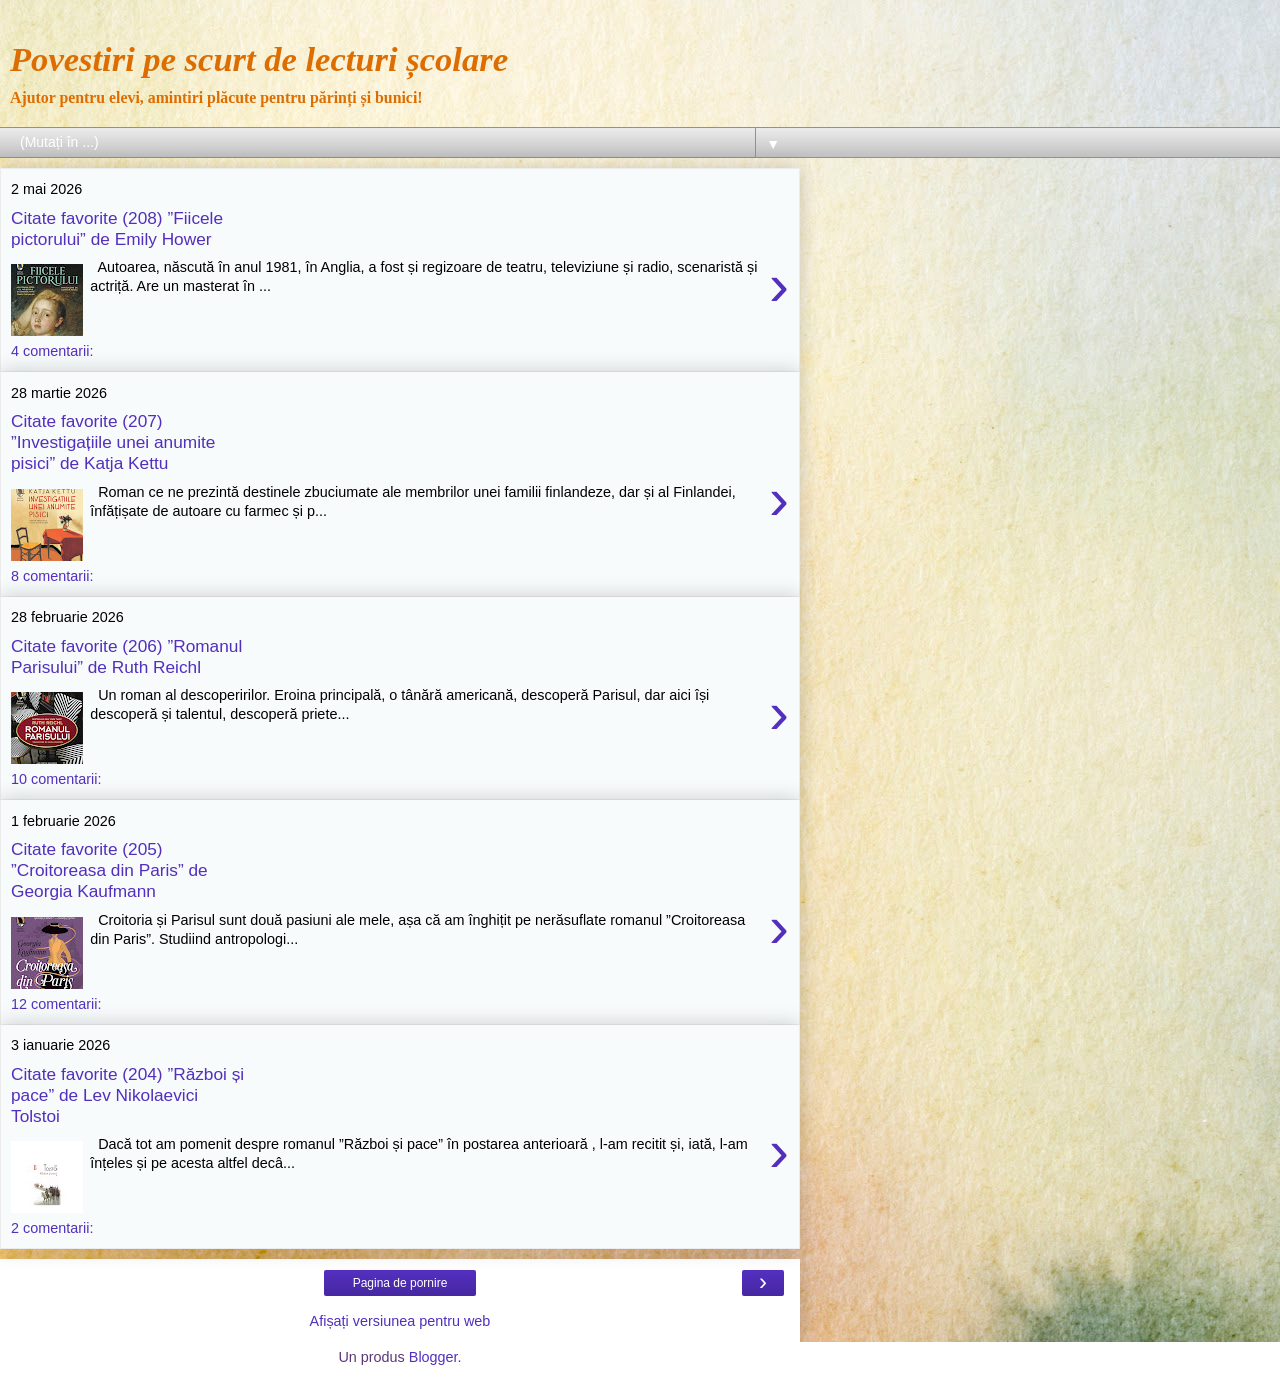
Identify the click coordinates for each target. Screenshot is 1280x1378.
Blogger (433, 1357)
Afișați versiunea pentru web (400, 1321)
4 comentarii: (52, 351)
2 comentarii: (52, 1228)
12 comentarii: (56, 1004)
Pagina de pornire (400, 1283)
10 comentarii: (56, 779)
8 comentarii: (52, 576)
